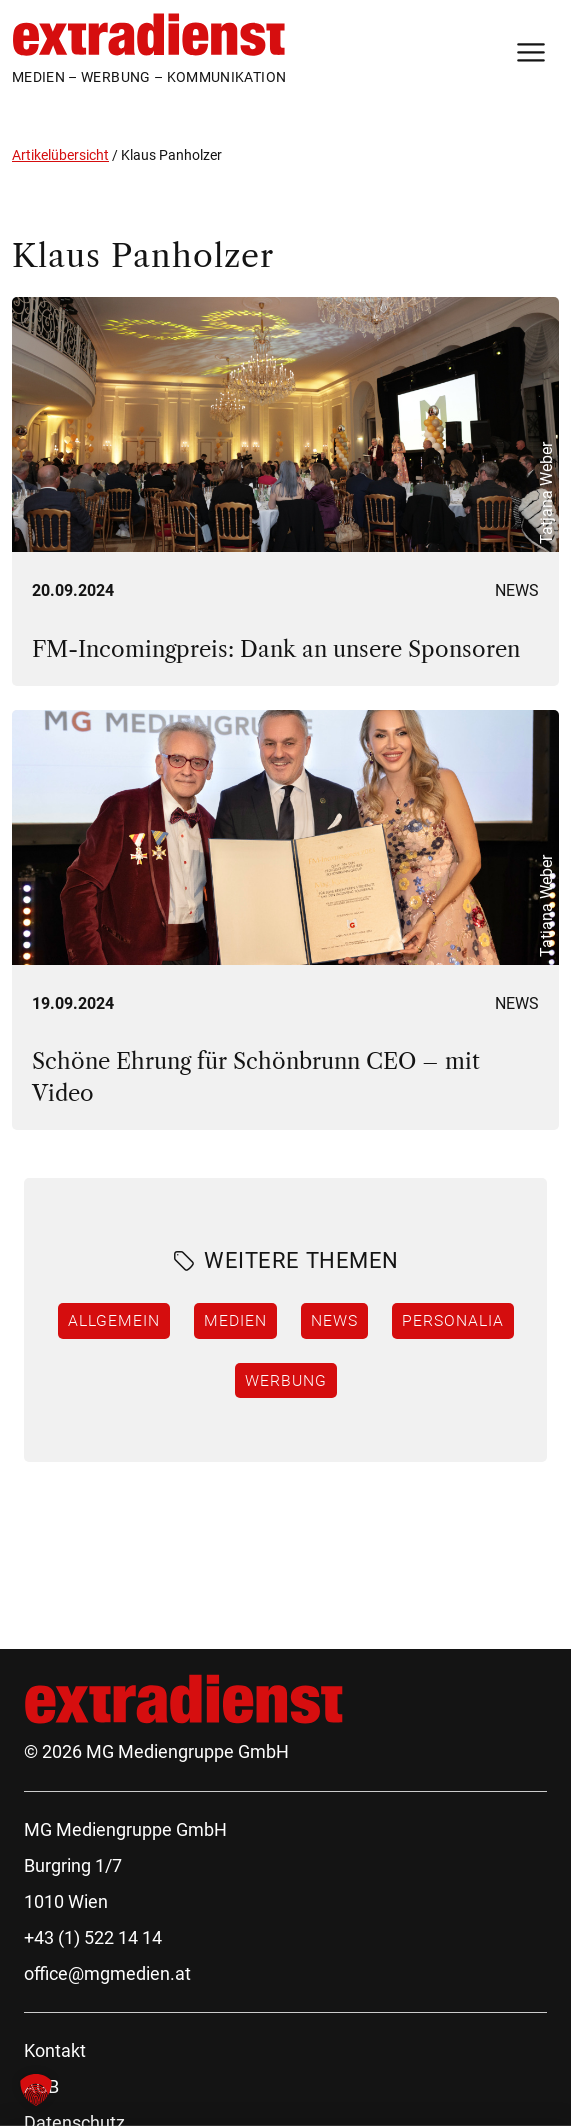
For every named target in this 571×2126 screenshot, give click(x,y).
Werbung (286, 1380)
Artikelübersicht (60, 155)
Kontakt (55, 2050)
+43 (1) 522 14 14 (93, 1937)
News (517, 590)
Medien (235, 1320)
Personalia (453, 1320)
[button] (36, 2090)
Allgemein (114, 1320)
